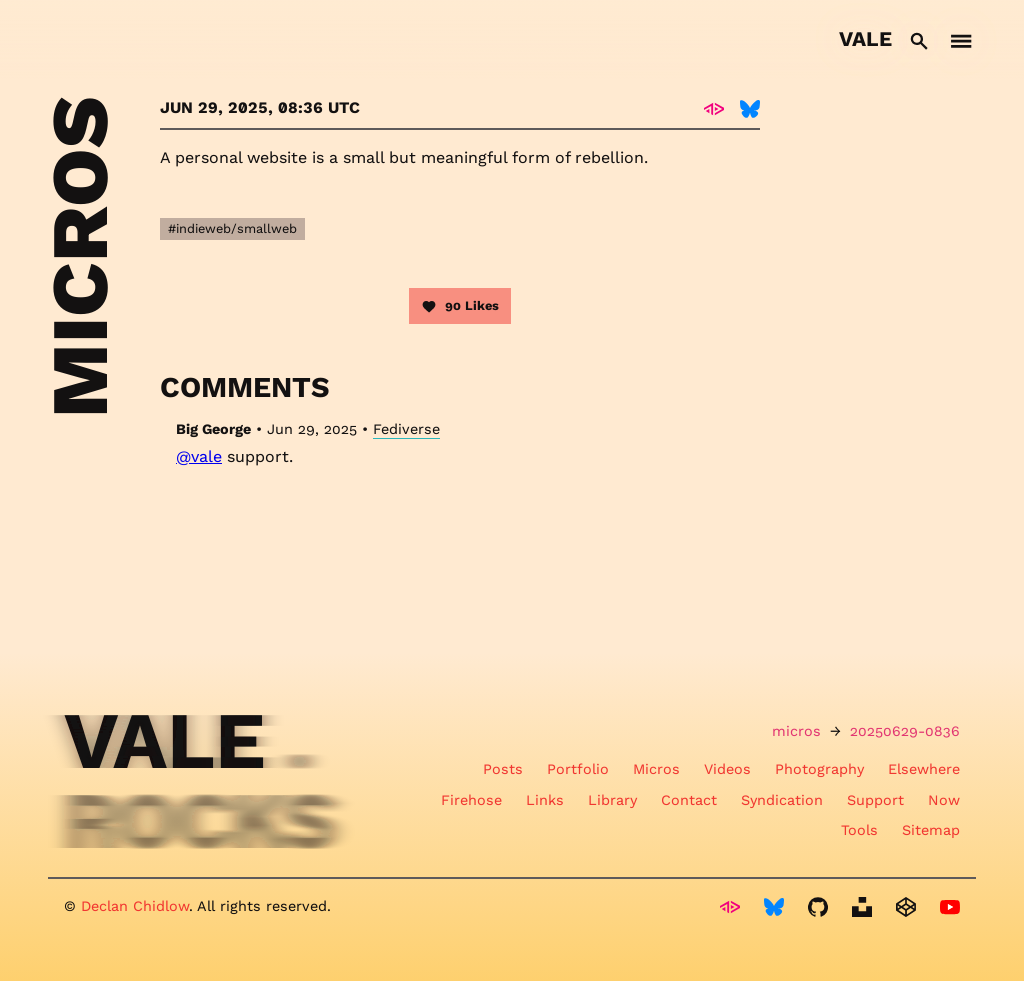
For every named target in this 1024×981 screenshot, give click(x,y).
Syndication (782, 800)
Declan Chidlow (135, 906)
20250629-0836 (905, 731)
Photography (819, 769)
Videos (727, 769)
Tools (859, 830)
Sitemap (931, 830)
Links (545, 800)
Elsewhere (924, 769)
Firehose (471, 800)
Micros (656, 769)
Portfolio (578, 769)
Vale (865, 39)
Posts (503, 769)
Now (944, 800)
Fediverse (406, 429)
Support (875, 800)
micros (796, 731)
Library (612, 800)
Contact (689, 800)
